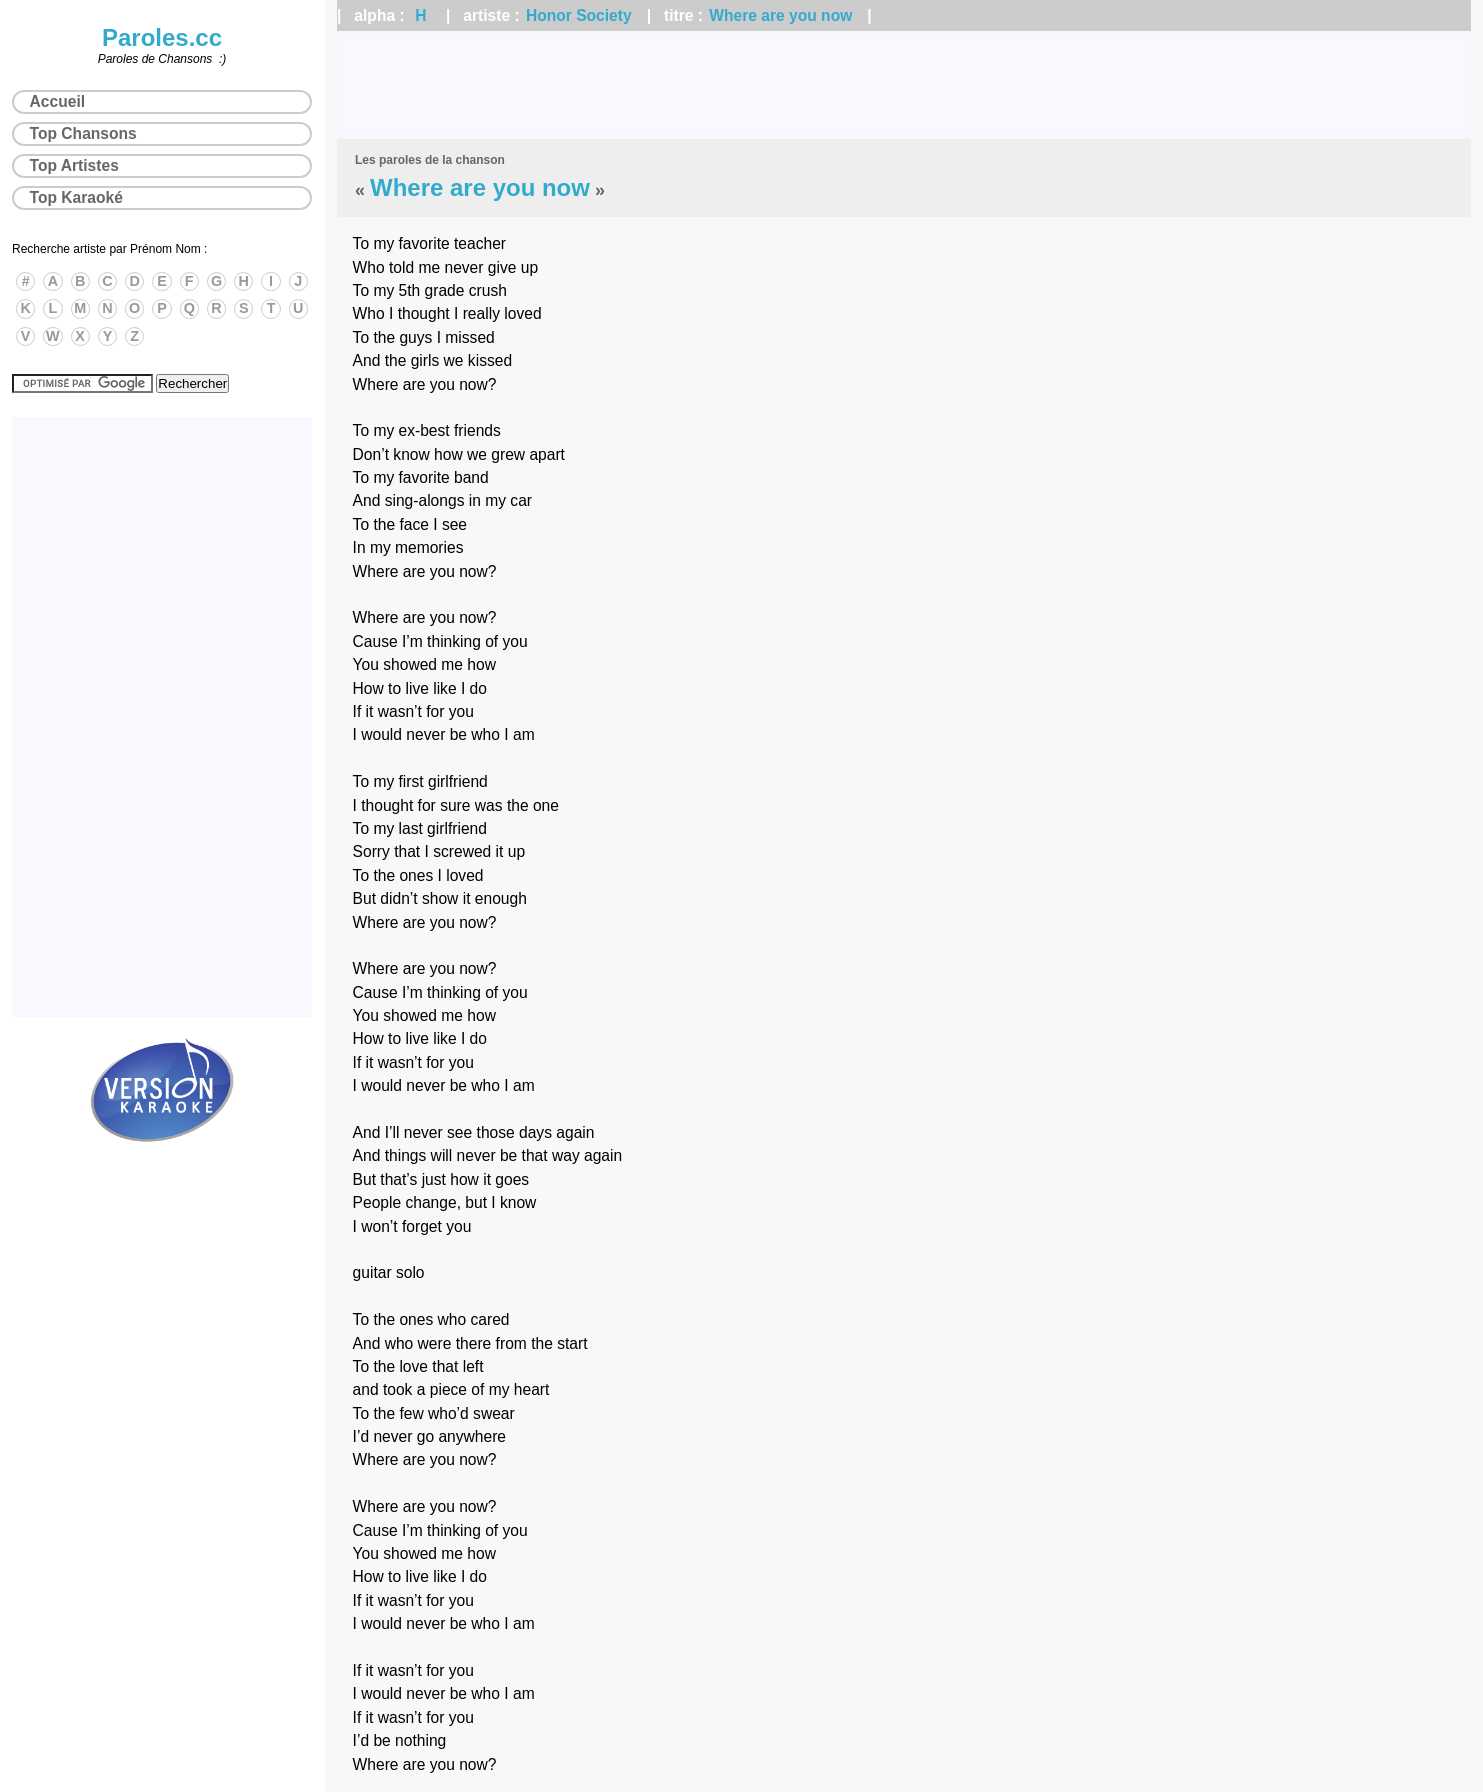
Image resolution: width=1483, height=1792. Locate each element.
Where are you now (780, 15)
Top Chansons (83, 133)
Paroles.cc (162, 37)
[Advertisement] (904, 85)
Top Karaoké (76, 197)
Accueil (57, 101)
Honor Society (579, 15)
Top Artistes (74, 165)
